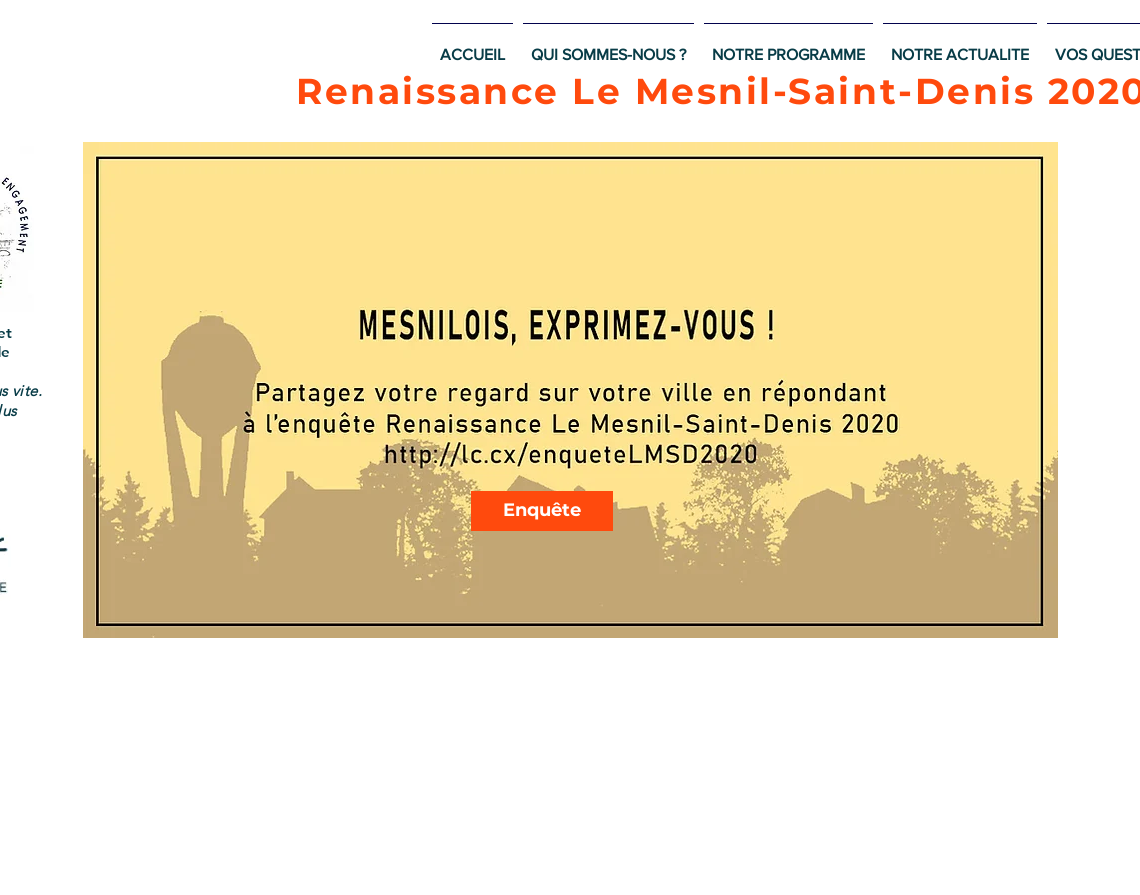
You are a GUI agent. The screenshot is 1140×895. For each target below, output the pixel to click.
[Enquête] (542, 511)
